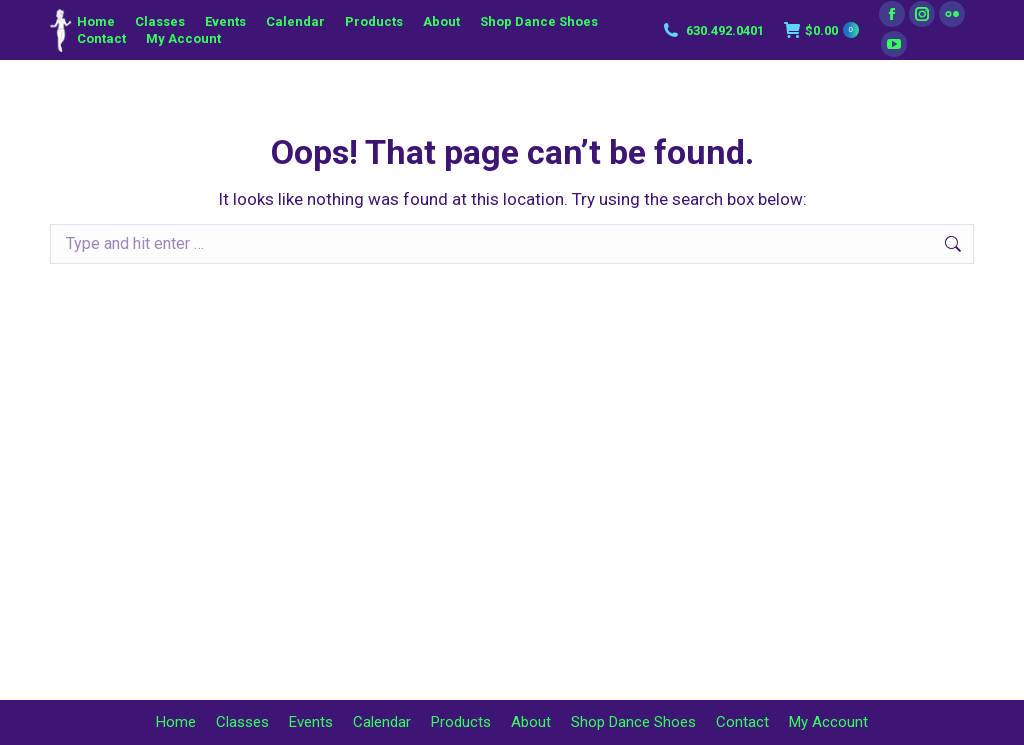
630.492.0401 (712, 30)
